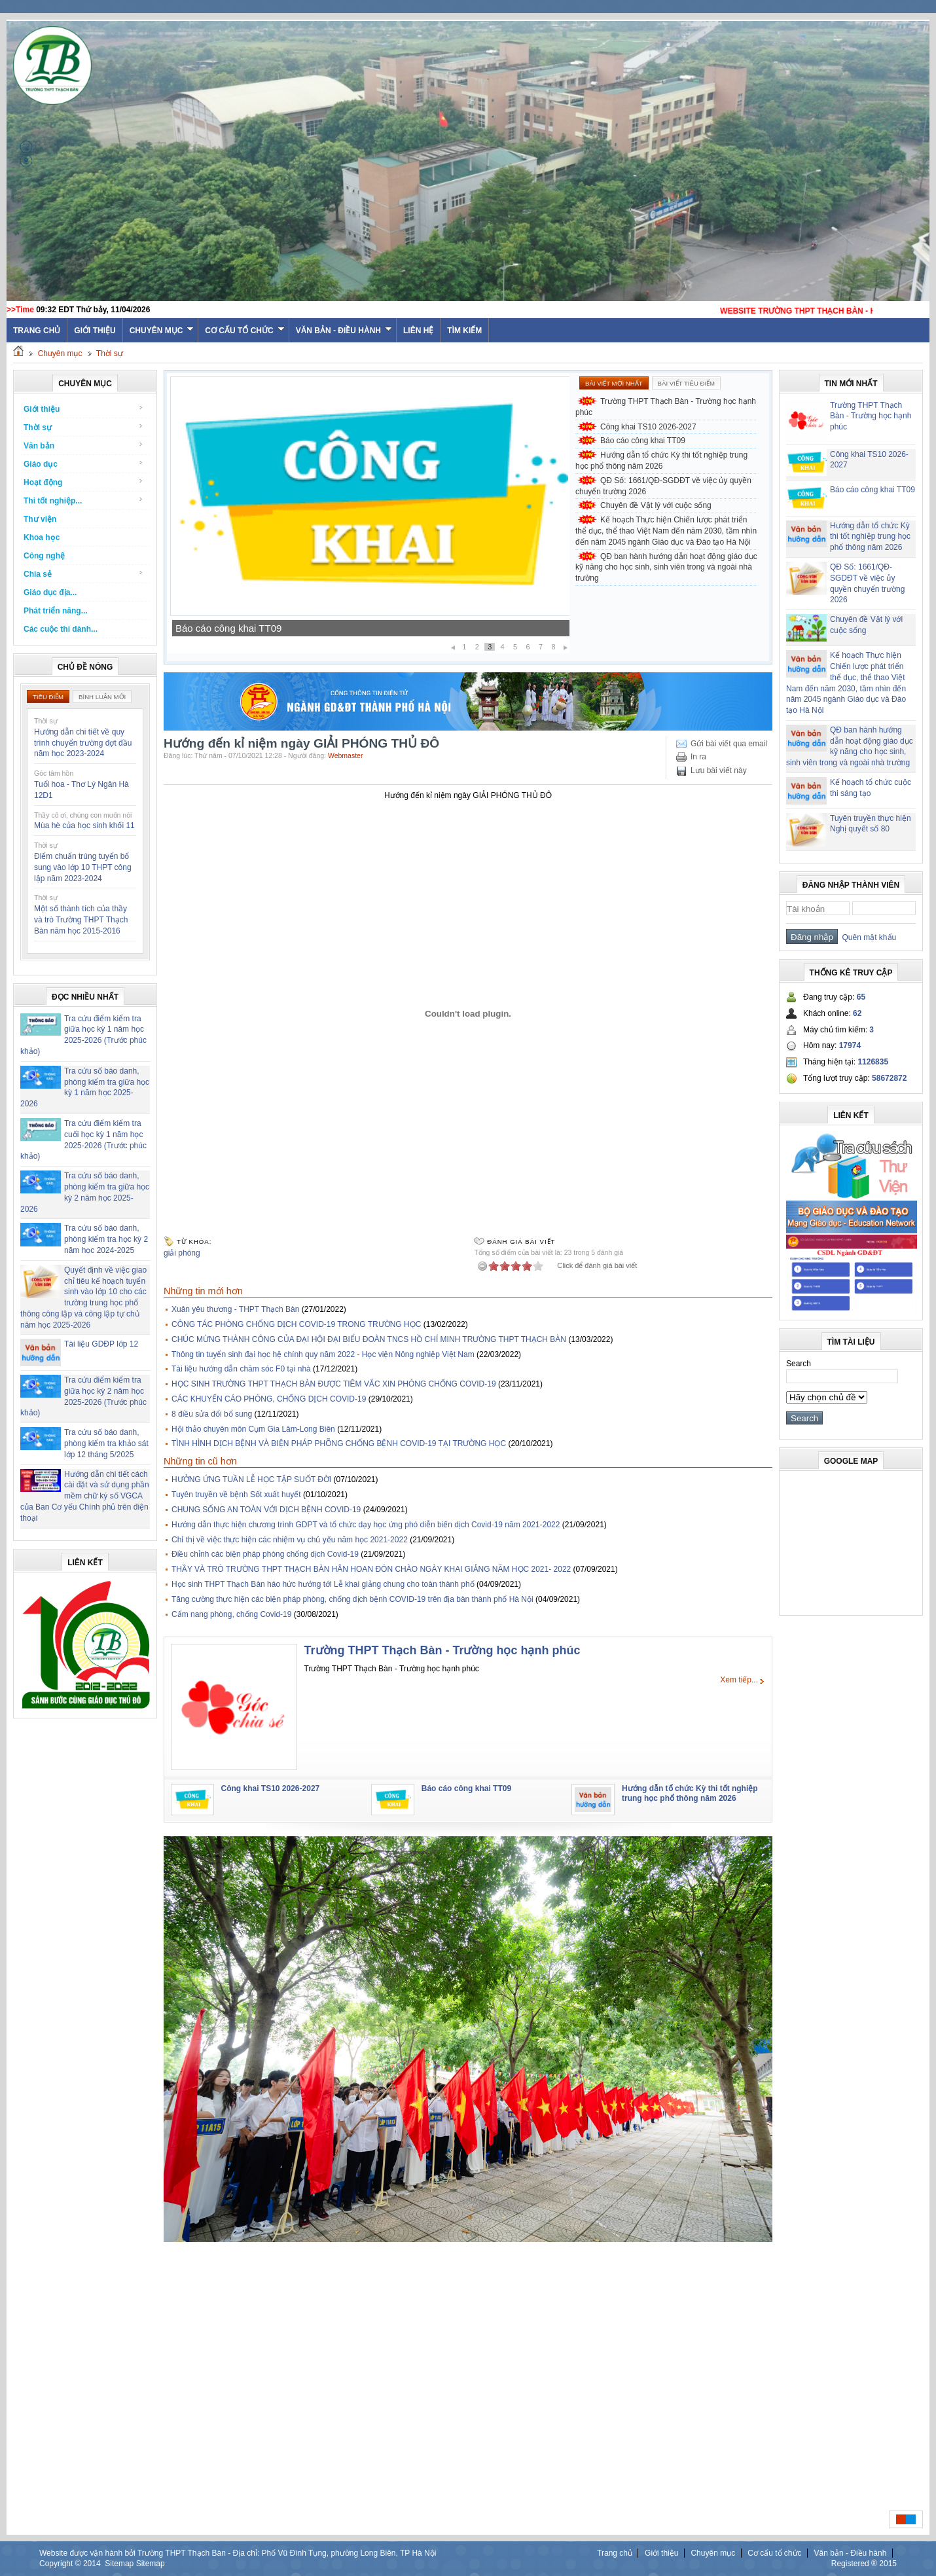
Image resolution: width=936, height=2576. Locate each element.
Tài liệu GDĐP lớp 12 (101, 1344)
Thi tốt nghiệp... (83, 500)
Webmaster (345, 755)
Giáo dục (83, 464)
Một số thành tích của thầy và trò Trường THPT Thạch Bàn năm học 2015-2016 (81, 919)
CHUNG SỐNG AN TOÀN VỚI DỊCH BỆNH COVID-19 (266, 1509)
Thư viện (40, 519)
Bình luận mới (102, 696)
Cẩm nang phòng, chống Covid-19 (231, 1614)
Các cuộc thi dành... (61, 629)
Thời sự (109, 353)
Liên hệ (418, 330)
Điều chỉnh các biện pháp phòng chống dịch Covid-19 (265, 1554)
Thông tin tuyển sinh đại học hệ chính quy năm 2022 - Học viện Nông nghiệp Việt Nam (323, 1354)
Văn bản (83, 445)
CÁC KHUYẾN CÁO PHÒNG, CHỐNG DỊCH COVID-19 (268, 1399)
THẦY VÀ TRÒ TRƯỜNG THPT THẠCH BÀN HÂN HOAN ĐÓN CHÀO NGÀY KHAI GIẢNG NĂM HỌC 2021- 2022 (371, 1569)
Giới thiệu (94, 330)
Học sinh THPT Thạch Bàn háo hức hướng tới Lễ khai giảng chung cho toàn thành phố (323, 1584)
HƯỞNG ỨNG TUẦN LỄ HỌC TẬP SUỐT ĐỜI (251, 1479)
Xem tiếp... (739, 1679)
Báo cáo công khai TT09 (228, 628)
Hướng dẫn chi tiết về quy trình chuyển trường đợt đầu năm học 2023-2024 (83, 743)
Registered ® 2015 (864, 2563)
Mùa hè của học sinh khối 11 (84, 825)
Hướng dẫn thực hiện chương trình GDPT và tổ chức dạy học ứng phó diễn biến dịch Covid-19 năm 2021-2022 (365, 1524)
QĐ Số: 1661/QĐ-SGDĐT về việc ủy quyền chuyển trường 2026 (663, 486)
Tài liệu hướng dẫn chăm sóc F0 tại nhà (241, 1368)
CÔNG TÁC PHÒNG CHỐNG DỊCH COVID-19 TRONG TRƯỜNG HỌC (296, 1324)
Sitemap (119, 2563)
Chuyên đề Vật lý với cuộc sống (655, 505)
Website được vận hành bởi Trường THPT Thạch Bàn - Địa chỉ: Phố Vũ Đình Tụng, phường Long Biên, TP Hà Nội (237, 2553)
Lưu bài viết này (719, 770)
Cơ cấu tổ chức (244, 330)
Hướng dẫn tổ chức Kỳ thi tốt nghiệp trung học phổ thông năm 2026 (661, 460)
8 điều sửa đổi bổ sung (211, 1414)
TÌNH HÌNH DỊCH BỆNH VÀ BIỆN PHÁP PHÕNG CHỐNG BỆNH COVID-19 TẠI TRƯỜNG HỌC (338, 1443)
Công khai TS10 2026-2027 (648, 426)
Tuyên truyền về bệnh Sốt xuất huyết (236, 1494)
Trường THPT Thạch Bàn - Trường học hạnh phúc (665, 407)
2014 (92, 2563)
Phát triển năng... (56, 610)
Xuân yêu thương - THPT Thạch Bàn (235, 1309)
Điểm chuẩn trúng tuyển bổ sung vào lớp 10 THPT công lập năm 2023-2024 (83, 867)
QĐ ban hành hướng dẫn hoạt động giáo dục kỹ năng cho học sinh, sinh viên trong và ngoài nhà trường (666, 567)
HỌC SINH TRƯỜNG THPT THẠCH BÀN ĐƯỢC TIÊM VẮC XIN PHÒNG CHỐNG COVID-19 (333, 1383)
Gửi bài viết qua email (729, 743)
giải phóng (182, 1253)
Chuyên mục (162, 330)
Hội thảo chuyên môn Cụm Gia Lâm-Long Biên (253, 1429)
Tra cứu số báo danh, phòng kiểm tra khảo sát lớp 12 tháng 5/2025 (106, 1443)
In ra (698, 756)
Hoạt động (83, 482)
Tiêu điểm (48, 696)
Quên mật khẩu (867, 937)
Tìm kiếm (464, 330)
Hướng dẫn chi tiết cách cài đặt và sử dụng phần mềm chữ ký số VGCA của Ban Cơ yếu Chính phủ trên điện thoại (84, 1496)
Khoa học (42, 537)
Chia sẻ (83, 574)
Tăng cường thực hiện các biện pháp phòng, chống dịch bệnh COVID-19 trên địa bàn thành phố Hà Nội (352, 1599)
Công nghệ (44, 555)
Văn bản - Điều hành (344, 330)
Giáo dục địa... (50, 592)
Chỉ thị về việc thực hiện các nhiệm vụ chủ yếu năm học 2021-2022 (289, 1539)
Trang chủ (614, 2553)
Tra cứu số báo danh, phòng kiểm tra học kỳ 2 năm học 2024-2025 (106, 1239)
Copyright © (61, 2563)
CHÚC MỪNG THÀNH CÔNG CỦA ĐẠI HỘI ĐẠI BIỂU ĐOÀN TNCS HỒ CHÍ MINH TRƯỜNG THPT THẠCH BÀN (368, 1339)
